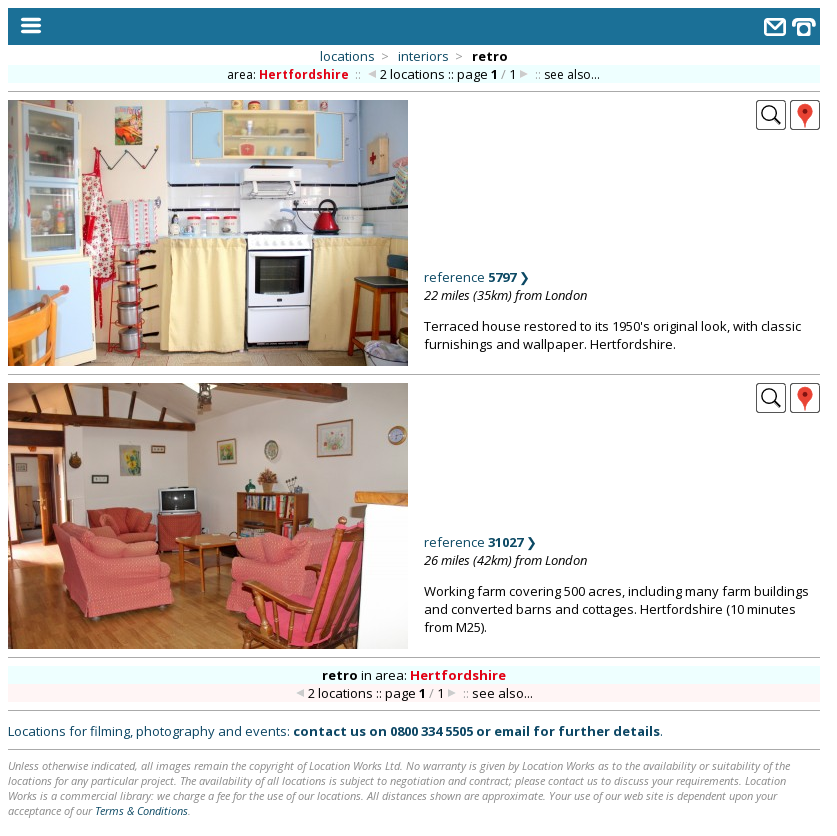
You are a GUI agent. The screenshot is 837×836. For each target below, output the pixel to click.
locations (347, 56)
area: (289, 74)
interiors (423, 56)
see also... (572, 74)
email (512, 731)
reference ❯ (477, 277)
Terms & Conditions (141, 810)
